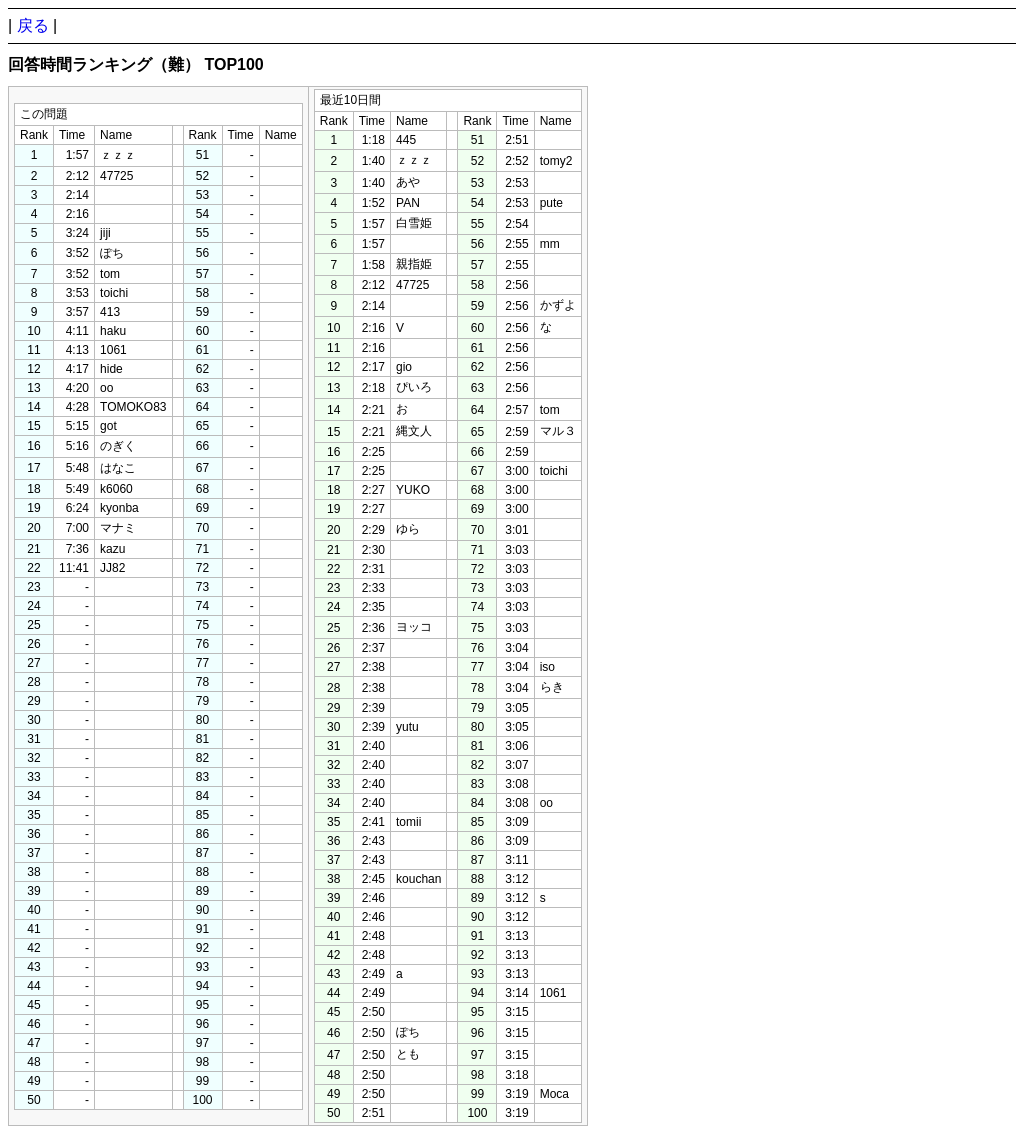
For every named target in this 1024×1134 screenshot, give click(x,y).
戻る (33, 25)
